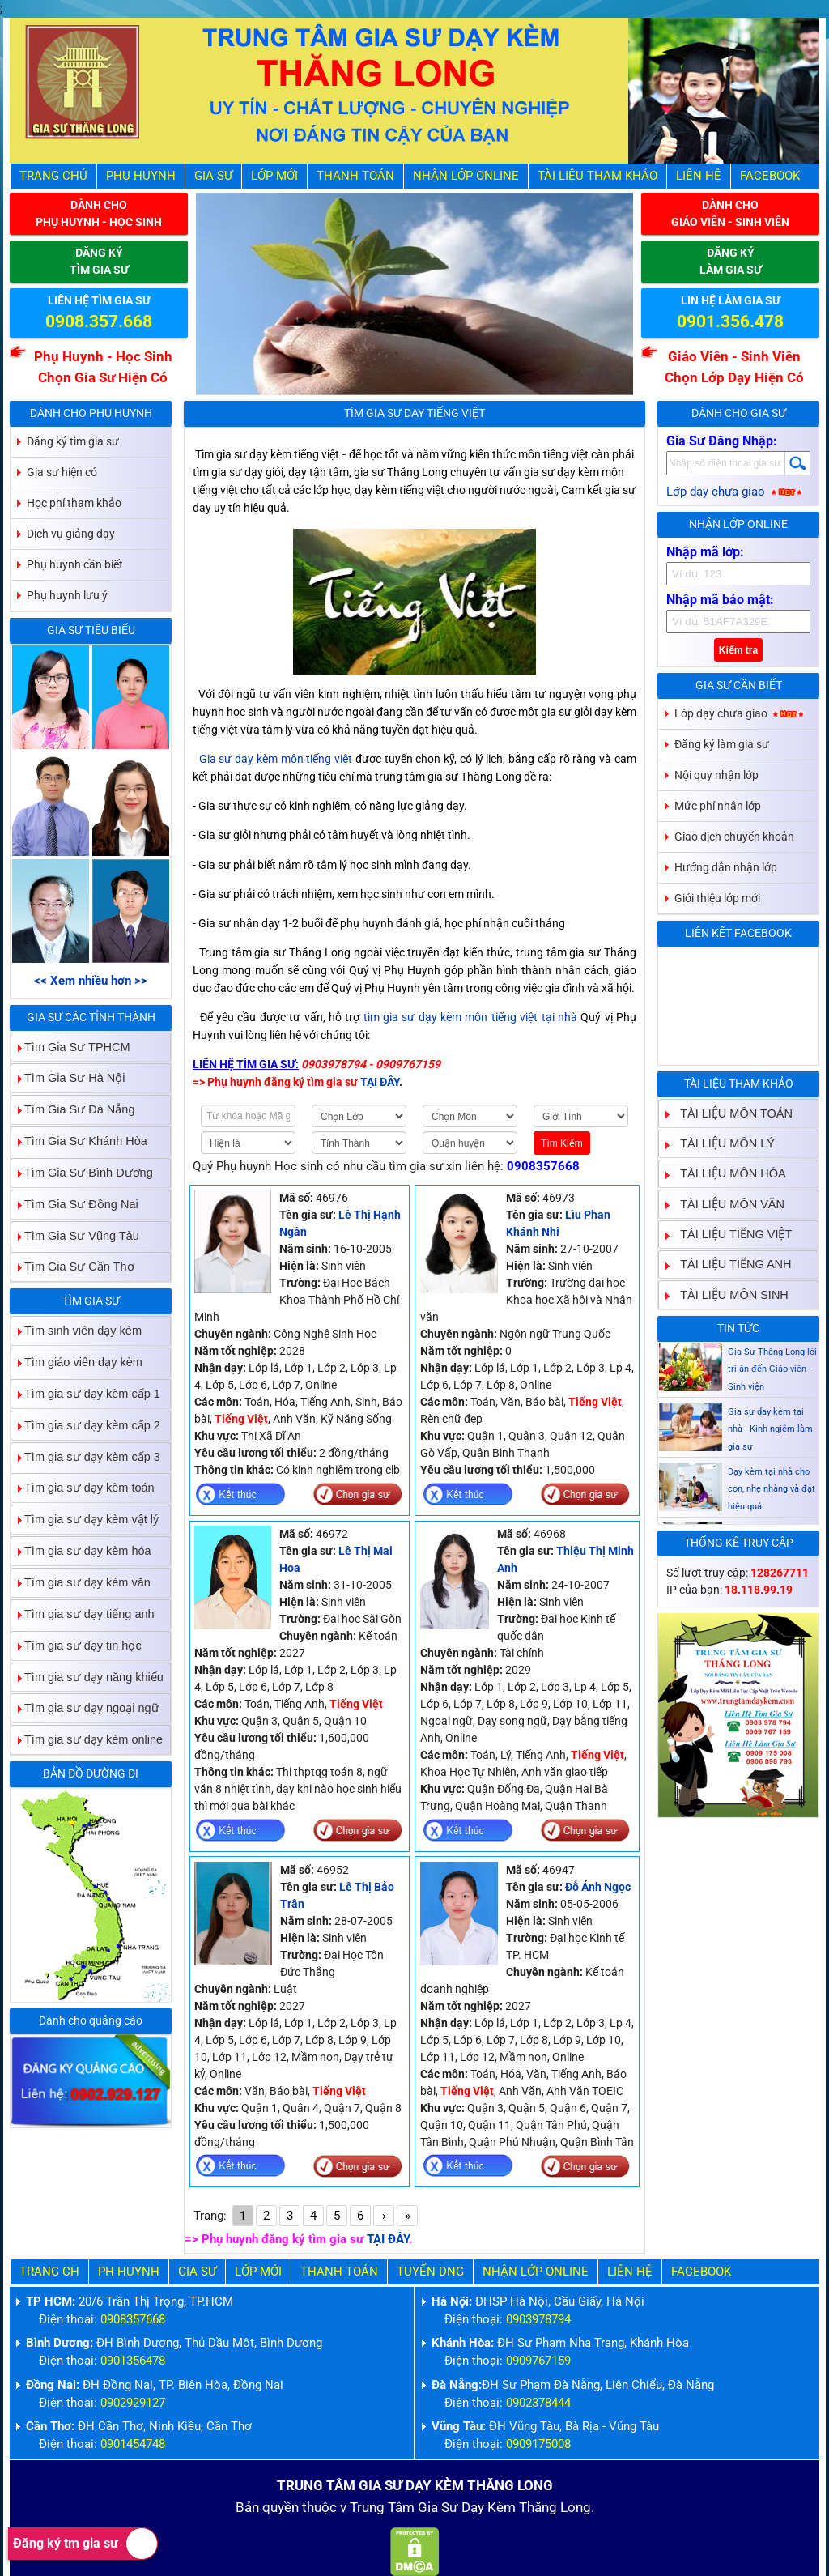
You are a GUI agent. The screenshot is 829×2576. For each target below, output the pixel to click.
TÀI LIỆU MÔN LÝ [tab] (721, 1143)
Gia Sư (213, 176)
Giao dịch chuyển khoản (734, 836)
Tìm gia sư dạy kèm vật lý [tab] (85, 1519)
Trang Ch (49, 2272)
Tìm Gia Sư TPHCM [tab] (70, 1047)
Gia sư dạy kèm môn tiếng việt (276, 758)
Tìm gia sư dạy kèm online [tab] (87, 1740)
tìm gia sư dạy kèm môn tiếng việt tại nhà (470, 1017)
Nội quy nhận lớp (716, 775)
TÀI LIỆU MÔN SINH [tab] (728, 1294)
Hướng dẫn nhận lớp (725, 867)
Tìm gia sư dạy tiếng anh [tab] (83, 1613)
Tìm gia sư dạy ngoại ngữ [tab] (85, 1708)
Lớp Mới (274, 176)
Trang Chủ (53, 176)
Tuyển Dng (430, 2272)
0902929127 (132, 2403)
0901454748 (132, 2444)
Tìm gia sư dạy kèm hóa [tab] (81, 1551)
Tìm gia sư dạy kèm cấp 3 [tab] (85, 1456)
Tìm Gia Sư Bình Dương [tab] (82, 1172)
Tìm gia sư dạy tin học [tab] (76, 1645)
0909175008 (538, 2444)
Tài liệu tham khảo (597, 176)
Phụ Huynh (141, 176)
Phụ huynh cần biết (75, 564)
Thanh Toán (355, 176)
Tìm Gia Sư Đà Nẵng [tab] (72, 1110)
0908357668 (543, 1166)
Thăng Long (555, 2507)
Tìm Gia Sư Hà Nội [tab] (68, 1078)
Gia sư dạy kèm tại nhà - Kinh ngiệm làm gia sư (770, 1447)
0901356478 (132, 2361)
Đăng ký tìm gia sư (73, 441)
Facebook (770, 176)
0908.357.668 (98, 321)
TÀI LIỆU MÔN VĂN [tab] (725, 1204)
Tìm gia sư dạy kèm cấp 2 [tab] (85, 1425)
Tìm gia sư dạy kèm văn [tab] (81, 1582)
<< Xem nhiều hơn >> (90, 981)
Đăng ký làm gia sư (721, 744)
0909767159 (538, 2361)
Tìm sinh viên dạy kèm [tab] (76, 1331)
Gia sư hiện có (62, 472)
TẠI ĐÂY (388, 2239)
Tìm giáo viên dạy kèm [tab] (76, 1362)
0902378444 (538, 2403)
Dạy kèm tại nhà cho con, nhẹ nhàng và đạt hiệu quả (771, 1507)
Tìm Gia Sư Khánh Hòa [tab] (79, 1140)
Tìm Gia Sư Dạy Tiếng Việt (414, 413)
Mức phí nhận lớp (717, 805)
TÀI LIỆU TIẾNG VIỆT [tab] (729, 1234)
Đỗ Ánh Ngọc (598, 1886)
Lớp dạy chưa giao (735, 492)
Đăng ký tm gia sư (85, 2543)
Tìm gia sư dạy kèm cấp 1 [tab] (85, 1393)
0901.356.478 (730, 321)
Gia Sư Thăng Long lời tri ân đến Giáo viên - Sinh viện (772, 1388)
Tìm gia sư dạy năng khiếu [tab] (87, 1677)
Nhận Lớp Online (466, 176)
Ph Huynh (128, 2272)
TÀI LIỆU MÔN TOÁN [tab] (730, 1113)
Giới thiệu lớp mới (717, 898)
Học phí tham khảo (74, 502)
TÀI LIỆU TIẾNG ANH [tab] (729, 1264)
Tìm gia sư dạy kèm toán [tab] (83, 1488)
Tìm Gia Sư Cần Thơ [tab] (72, 1267)
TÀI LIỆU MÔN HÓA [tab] (726, 1174)
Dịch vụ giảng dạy (71, 533)
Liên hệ (698, 176)
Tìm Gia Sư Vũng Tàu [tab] (75, 1235)
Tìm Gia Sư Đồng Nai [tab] (74, 1204)
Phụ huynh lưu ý (67, 595)
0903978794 (538, 2320)
